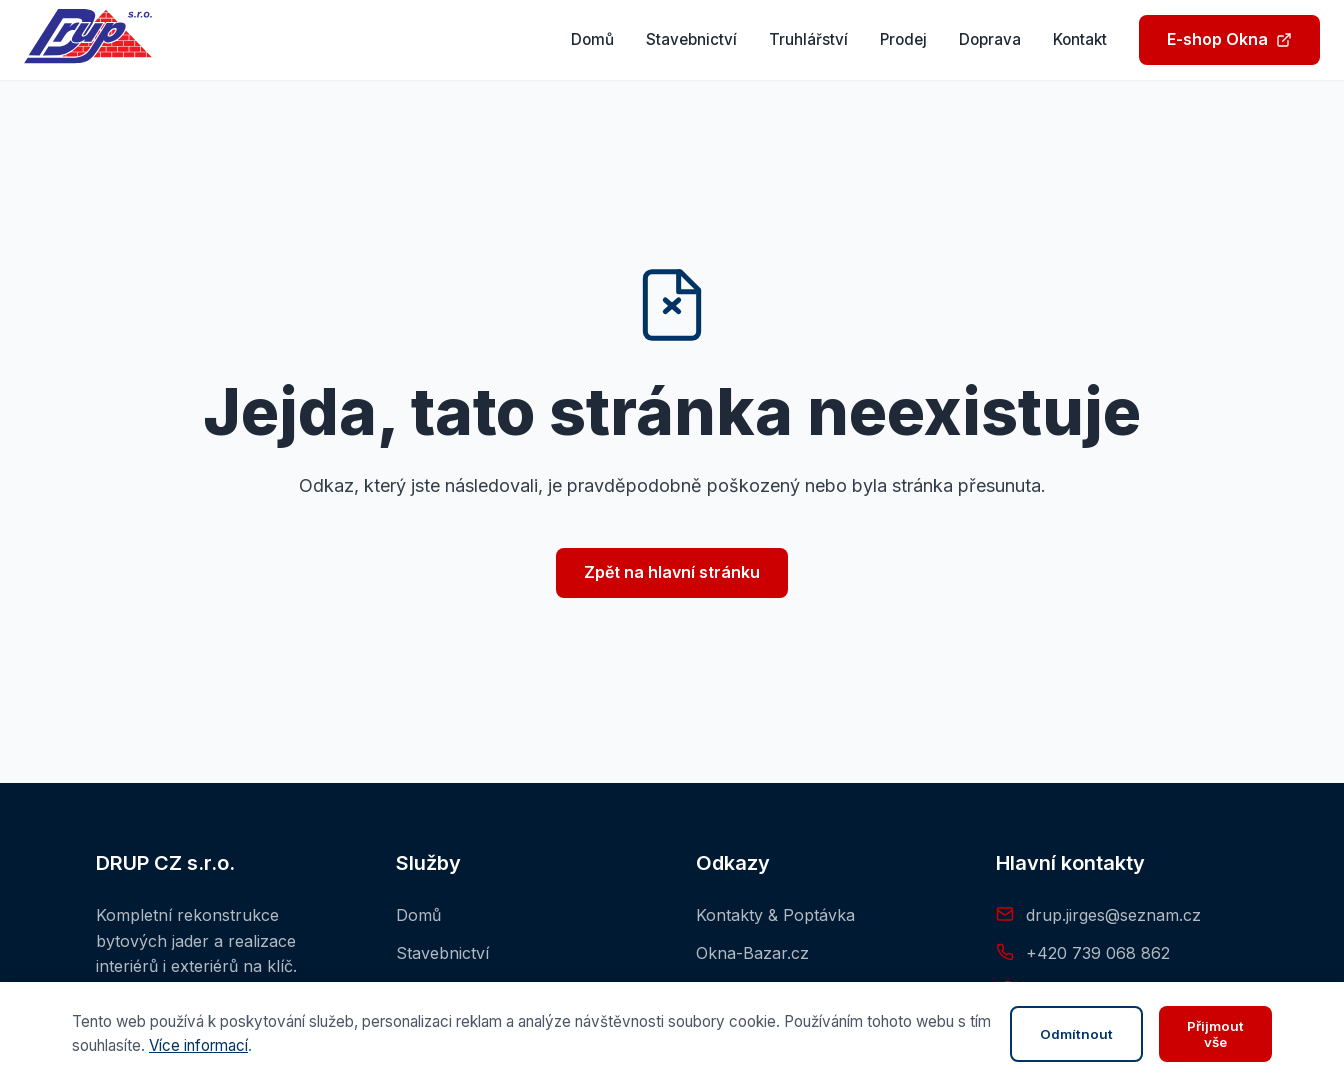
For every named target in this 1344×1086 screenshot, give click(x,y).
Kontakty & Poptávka (775, 915)
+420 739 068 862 (1098, 953)
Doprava (990, 39)
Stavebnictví (691, 39)
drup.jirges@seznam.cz (1113, 915)
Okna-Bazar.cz (752, 953)
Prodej (903, 39)
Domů (592, 39)
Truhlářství (808, 39)
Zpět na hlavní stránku (672, 572)
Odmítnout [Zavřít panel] (1076, 1034)
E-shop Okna (1229, 39)
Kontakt (1080, 39)
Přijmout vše (1215, 1034)
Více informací (198, 1045)
